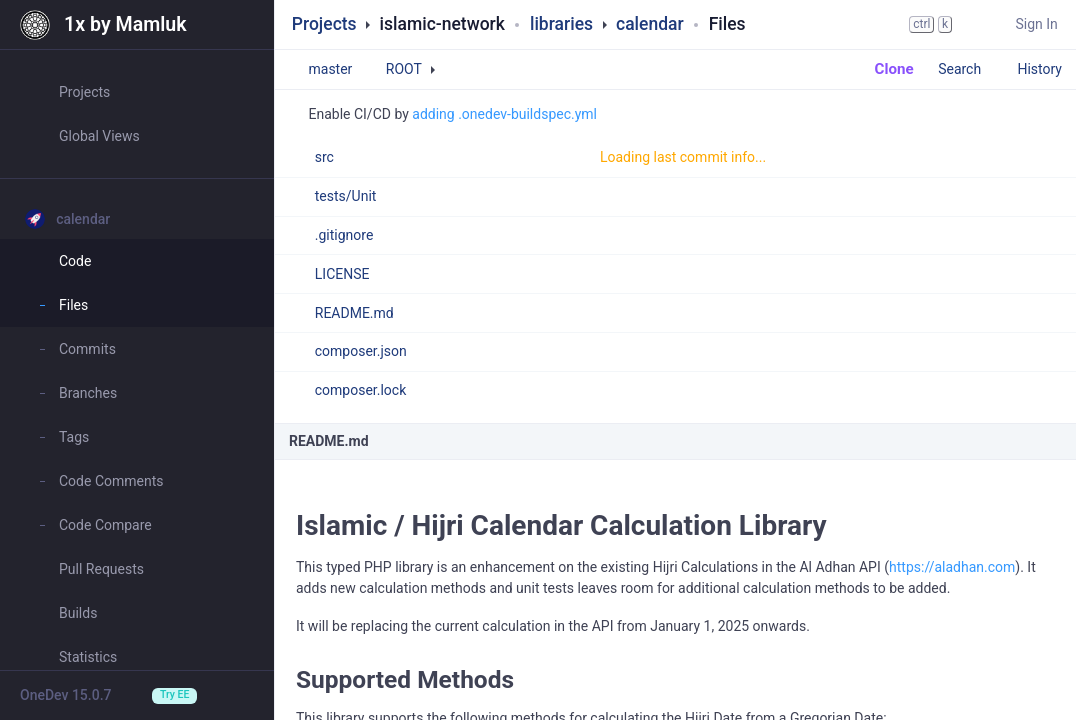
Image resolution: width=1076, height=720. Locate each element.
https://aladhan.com (952, 567)
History (1039, 69)
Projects (324, 24)
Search (969, 69)
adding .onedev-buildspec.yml (504, 114)
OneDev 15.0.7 (66, 695)
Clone (884, 69)
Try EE (174, 694)
